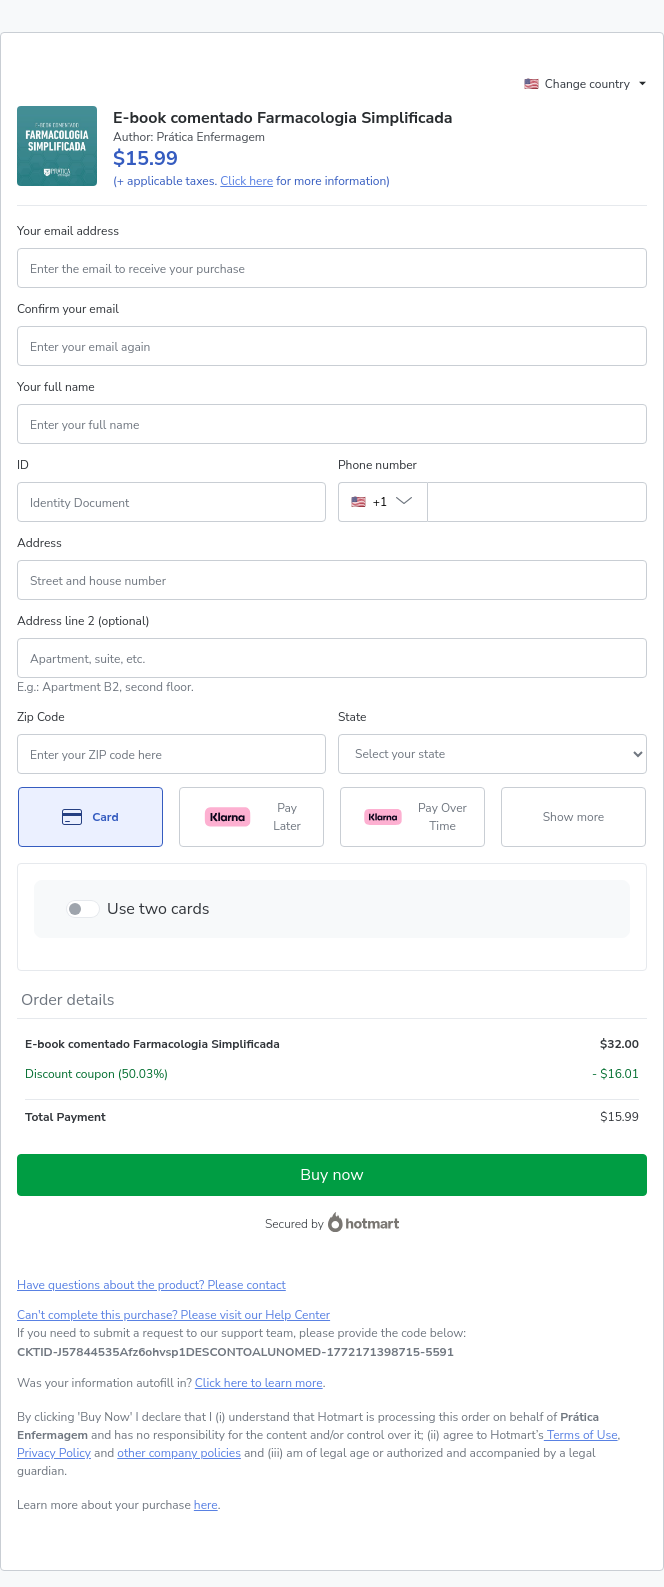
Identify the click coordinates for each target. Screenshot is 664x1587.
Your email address (68, 231)
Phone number (377, 465)
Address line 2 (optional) (83, 621)
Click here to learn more (259, 1383)
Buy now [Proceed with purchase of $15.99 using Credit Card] (331, 1175)
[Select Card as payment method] (90, 817)
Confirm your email (68, 309)
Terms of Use (581, 1435)
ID (23, 465)
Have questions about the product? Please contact (151, 1285)
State (352, 717)
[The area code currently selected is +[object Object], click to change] (382, 502)
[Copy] (235, 1352)
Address (39, 543)
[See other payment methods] (573, 817)
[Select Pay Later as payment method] (251, 817)
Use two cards (158, 909)
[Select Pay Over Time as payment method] (412, 817)
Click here (246, 181)
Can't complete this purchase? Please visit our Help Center (173, 1315)
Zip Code (41, 717)
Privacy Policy (54, 1453)
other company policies (179, 1453)
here (206, 1505)
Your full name (56, 387)
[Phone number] (537, 502)
